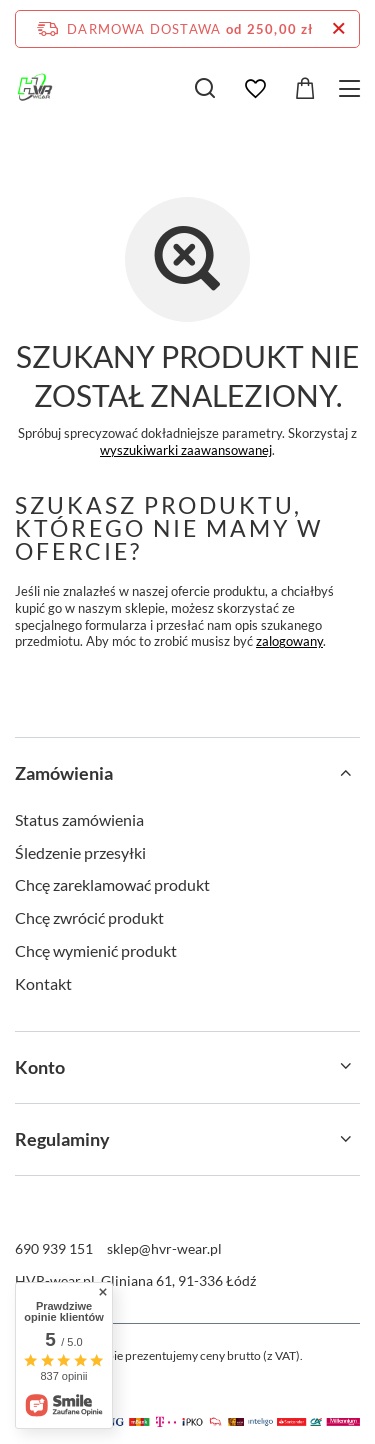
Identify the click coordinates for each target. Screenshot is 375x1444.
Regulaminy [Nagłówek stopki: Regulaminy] (62, 1139)
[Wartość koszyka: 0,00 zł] (305, 89)
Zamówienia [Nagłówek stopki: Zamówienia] (64, 773)
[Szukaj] (205, 88)
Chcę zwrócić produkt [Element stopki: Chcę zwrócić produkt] (89, 917)
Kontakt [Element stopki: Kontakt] (43, 983)
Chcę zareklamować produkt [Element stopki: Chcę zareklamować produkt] (112, 884)
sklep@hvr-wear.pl (164, 1248)
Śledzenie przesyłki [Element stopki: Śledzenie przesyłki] (80, 852)
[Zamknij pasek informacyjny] (338, 29)
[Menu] (352, 88)
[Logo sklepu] (35, 88)
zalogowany (289, 641)
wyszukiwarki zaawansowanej (186, 450)
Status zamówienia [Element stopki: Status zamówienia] (79, 819)
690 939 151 (54, 1248)
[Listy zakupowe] (255, 89)
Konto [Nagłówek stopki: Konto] (40, 1067)
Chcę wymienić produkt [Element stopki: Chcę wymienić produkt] (96, 950)
